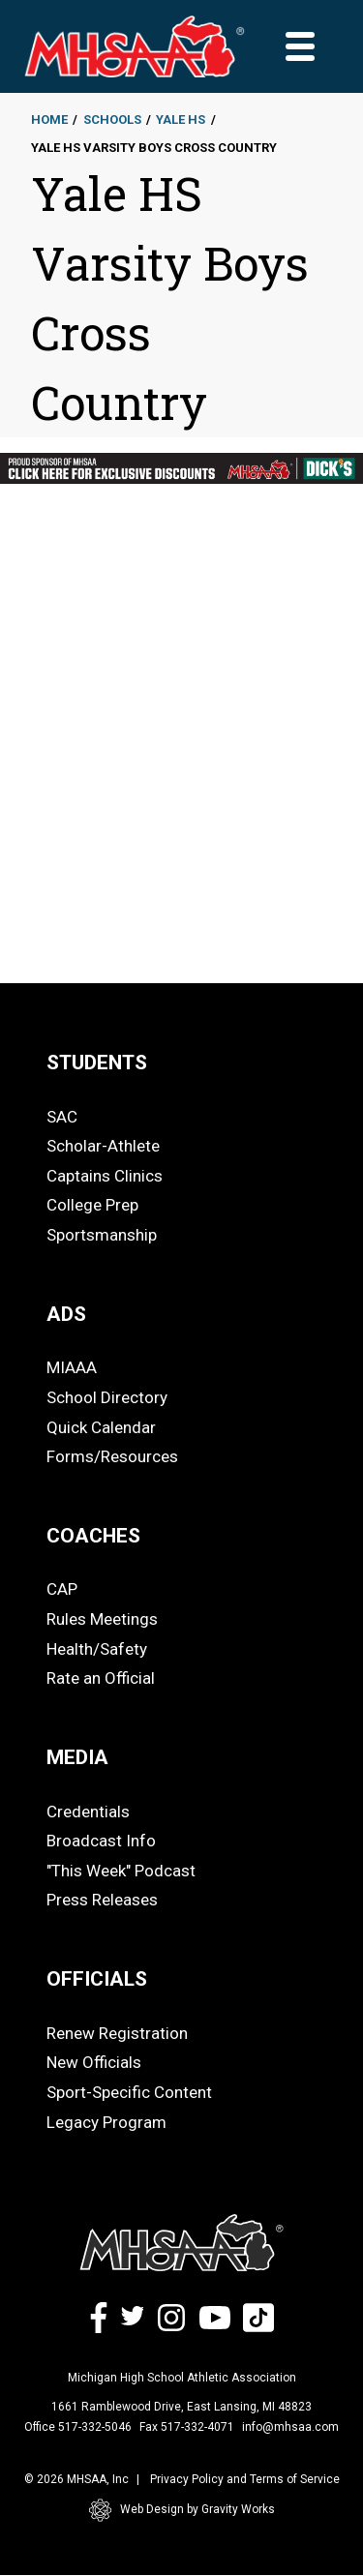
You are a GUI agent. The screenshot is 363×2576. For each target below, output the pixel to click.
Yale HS (180, 119)
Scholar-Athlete (103, 1145)
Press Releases (102, 1899)
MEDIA (77, 1757)
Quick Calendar (101, 1427)
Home (49, 119)
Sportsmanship (101, 1234)
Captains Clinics (104, 1175)
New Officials (93, 2062)
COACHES (93, 1535)
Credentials (88, 1811)
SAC (61, 1116)
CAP (61, 1589)
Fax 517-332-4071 (186, 2427)
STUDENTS (96, 1062)
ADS (66, 1314)
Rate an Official (100, 1678)
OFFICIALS (96, 1979)
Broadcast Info (101, 1840)
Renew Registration (117, 2033)
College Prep (92, 1204)
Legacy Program (106, 2122)
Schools (112, 119)
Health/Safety (96, 1649)
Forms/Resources (112, 1456)
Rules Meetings (102, 1619)
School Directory (106, 1397)
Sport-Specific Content (129, 2092)
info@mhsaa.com (290, 2427)
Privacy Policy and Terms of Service (245, 2479)
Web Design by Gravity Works (182, 2510)
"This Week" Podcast (121, 1870)
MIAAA (71, 1367)
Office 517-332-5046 (78, 2427)
